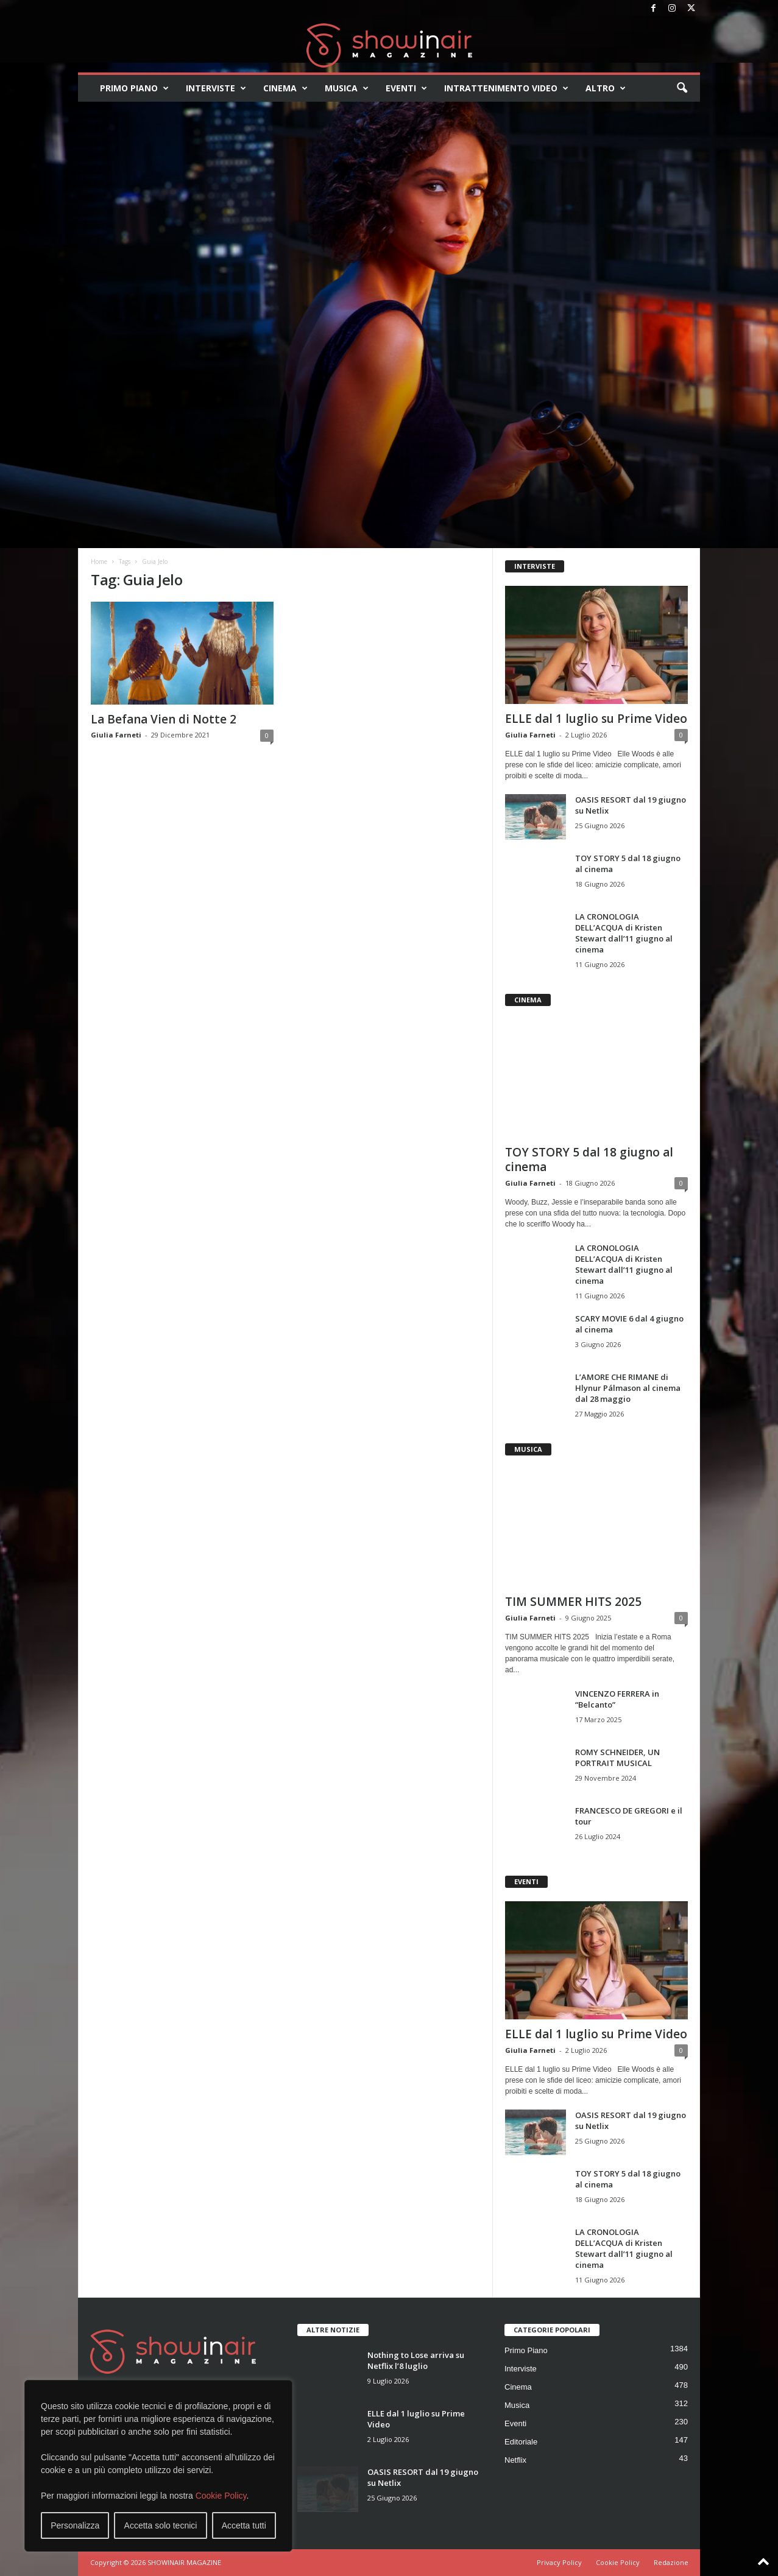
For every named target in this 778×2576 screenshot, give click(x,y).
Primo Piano (134, 88)
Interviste (216, 88)
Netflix (515, 2460)
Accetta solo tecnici (160, 2525)
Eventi (406, 88)
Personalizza (75, 2525)
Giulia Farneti (116, 734)
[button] (681, 88)
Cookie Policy (221, 2495)
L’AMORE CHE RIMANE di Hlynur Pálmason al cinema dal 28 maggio (628, 1387)
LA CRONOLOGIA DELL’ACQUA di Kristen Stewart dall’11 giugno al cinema (624, 933)
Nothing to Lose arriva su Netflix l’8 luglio (415, 2360)
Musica (347, 88)
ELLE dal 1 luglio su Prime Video (596, 719)
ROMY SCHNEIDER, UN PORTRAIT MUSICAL (617, 1757)
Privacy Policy (559, 2562)
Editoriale (520, 2441)
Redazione (671, 2562)
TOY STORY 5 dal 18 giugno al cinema (589, 1159)
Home (99, 561)
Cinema (285, 88)
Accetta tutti (244, 2525)
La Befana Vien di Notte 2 (163, 719)
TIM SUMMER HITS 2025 (573, 1602)
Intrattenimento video (506, 88)
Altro (605, 88)
